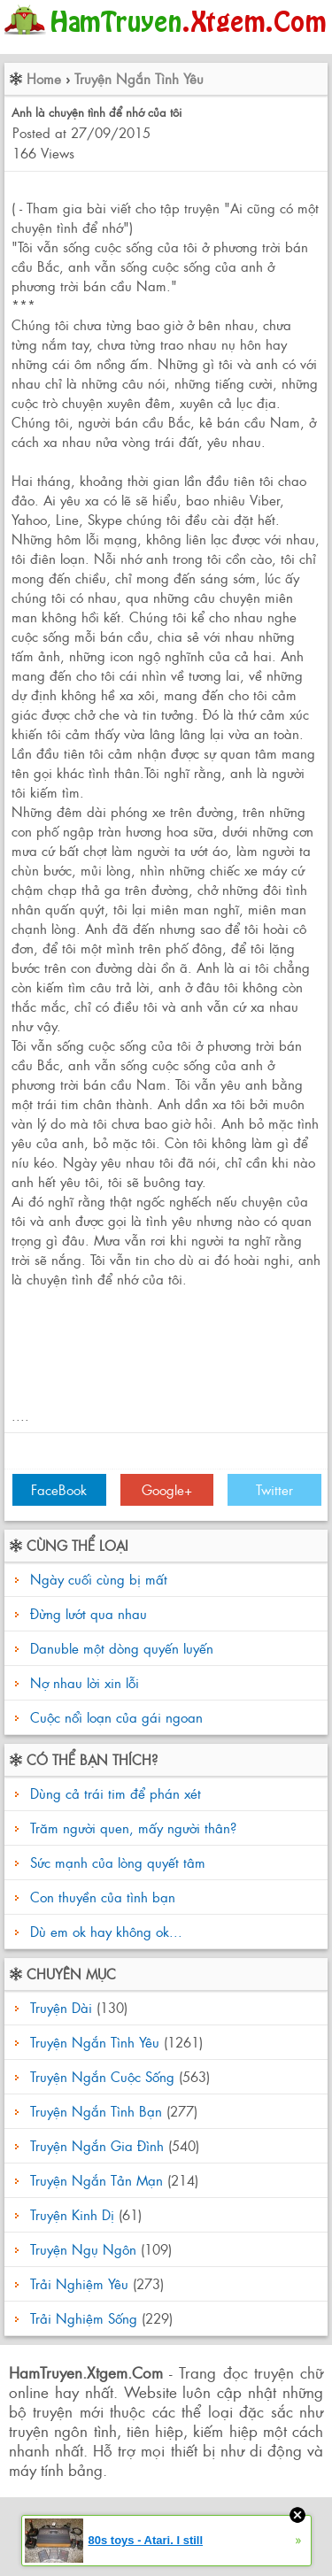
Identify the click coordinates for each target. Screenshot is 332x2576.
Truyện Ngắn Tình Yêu (139, 78)
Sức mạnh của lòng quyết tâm (115, 1862)
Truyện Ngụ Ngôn (83, 2249)
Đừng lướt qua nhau (88, 1613)
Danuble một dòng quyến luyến (121, 1648)
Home (44, 78)
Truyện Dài (61, 2007)
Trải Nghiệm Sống (83, 2318)
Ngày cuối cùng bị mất (98, 1579)
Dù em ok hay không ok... (104, 1931)
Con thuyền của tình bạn (100, 1896)
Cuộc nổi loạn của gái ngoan (116, 1717)
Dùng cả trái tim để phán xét (113, 1793)
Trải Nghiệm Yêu (79, 2283)
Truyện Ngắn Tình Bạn (96, 2111)
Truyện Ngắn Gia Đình (97, 2145)
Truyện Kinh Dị (72, 2214)
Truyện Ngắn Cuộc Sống (102, 2076)
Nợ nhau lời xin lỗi (84, 1682)
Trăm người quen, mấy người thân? (131, 1827)
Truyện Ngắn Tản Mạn (96, 2180)
